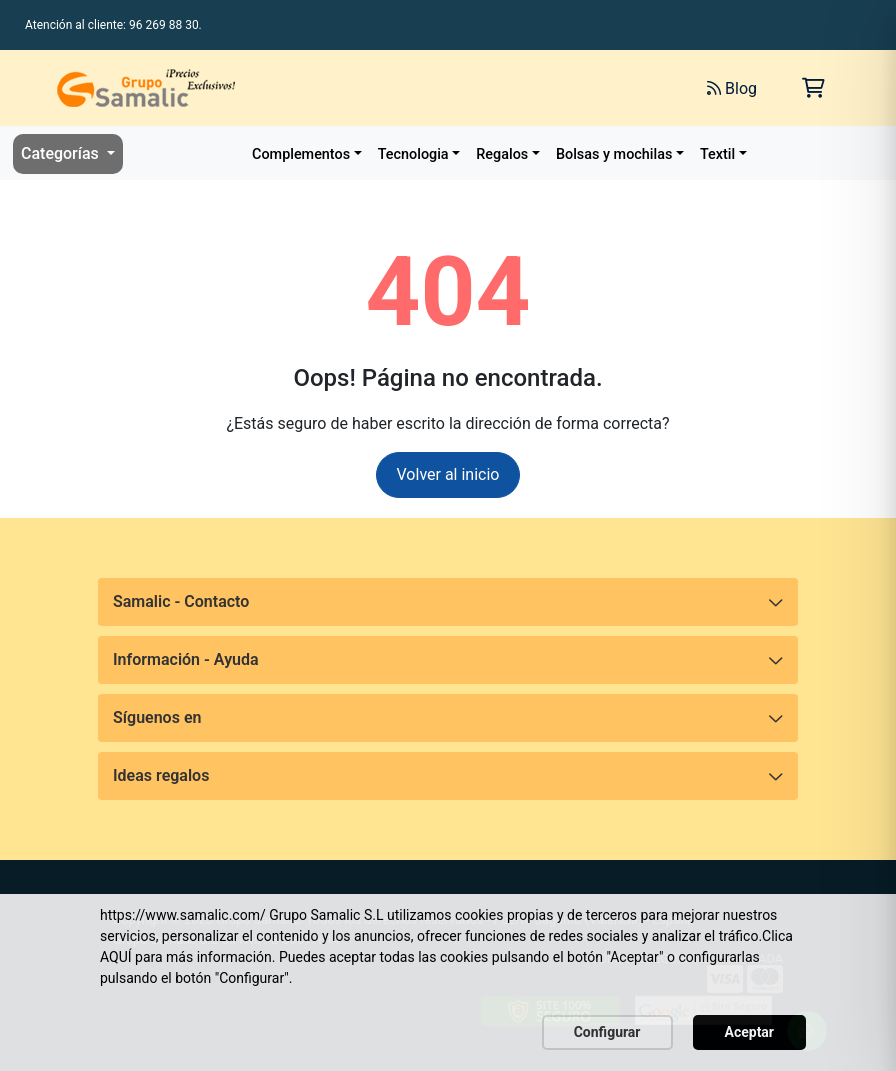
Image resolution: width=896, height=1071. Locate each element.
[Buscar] (468, 88)
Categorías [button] (62, 153)
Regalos (502, 154)
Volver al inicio (448, 474)
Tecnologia (413, 154)
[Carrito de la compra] (813, 88)
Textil (717, 154)
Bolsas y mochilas (614, 154)
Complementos (301, 154)
